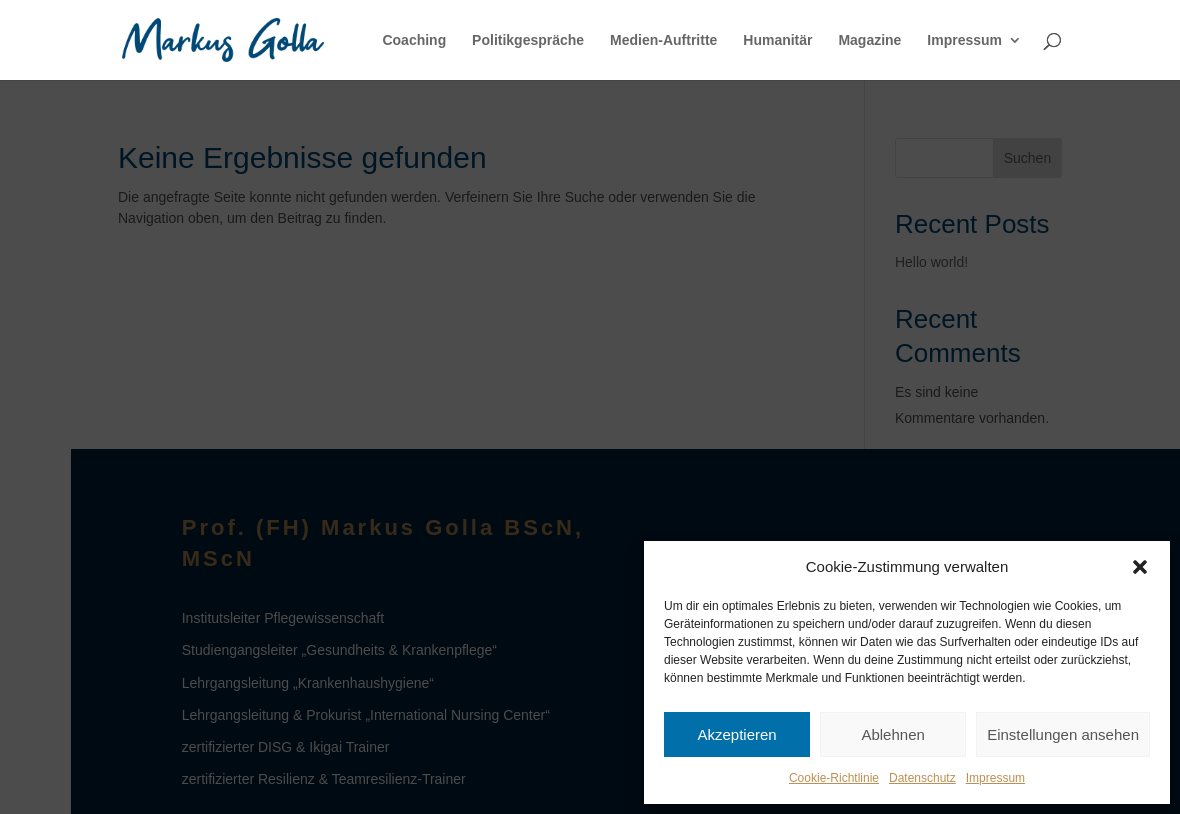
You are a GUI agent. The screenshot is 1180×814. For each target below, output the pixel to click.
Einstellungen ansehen (1063, 734)
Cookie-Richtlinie (834, 778)
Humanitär (777, 40)
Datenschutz (922, 778)
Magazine (869, 40)
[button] (1140, 567)
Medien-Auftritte (663, 40)
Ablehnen (892, 734)
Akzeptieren (736, 734)
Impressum (995, 778)
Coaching (414, 40)
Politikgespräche (528, 40)
